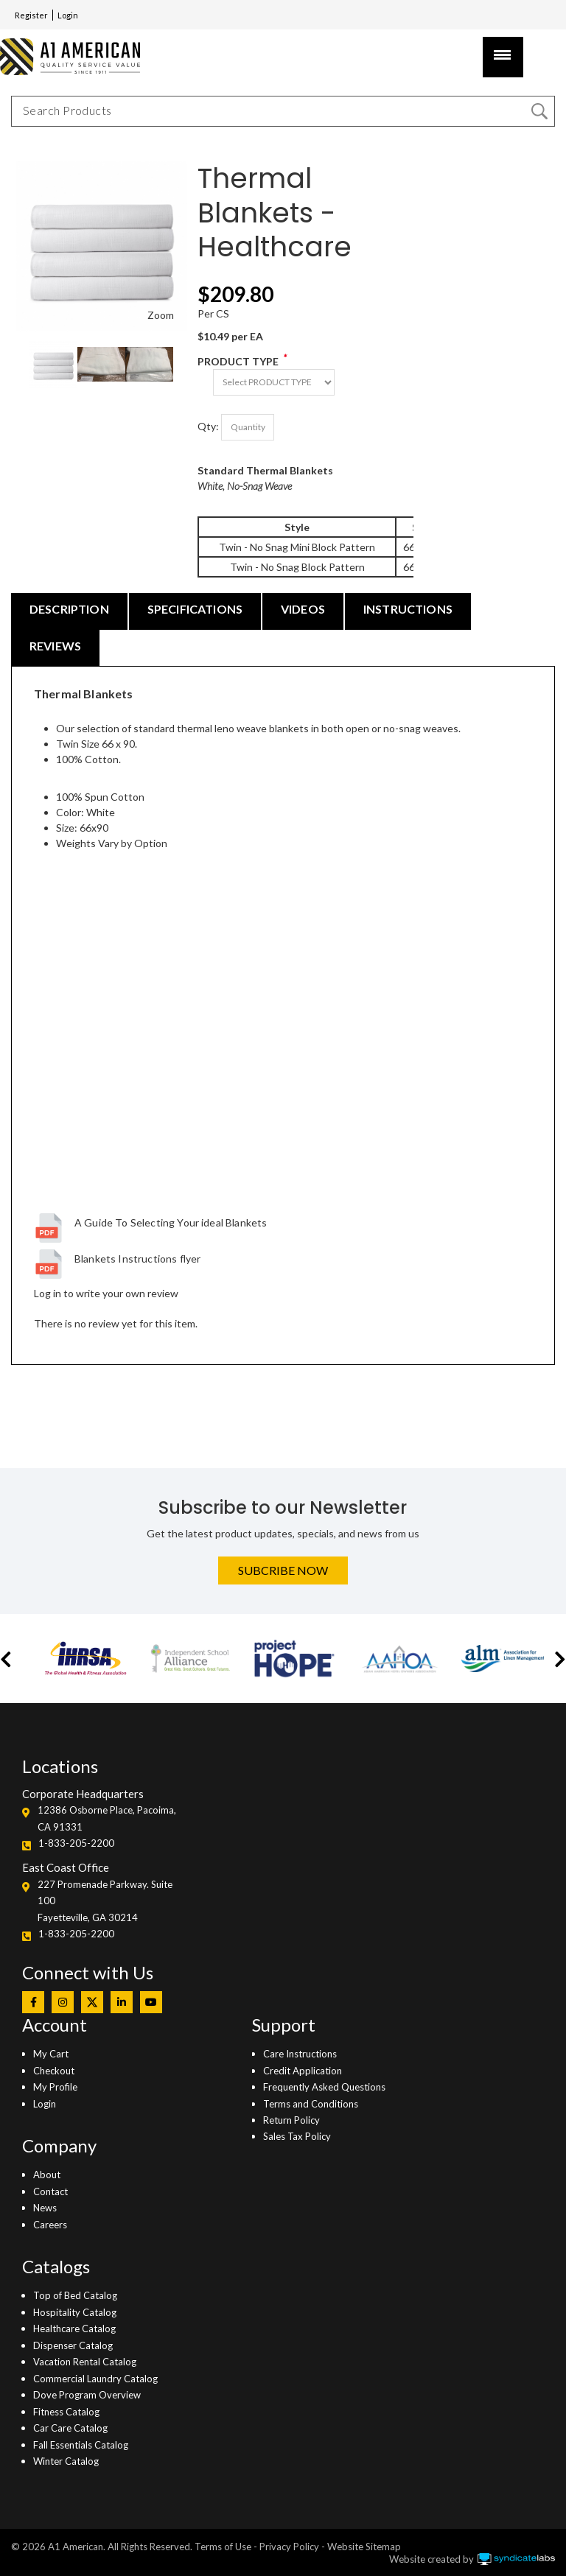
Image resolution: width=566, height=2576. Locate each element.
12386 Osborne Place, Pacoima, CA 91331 (107, 1818)
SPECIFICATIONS (194, 609)
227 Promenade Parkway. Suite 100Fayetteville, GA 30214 (105, 1900)
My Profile (55, 2087)
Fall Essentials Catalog (80, 2445)
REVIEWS (55, 646)
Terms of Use (223, 2546)
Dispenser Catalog (73, 2345)
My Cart (51, 2054)
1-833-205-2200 (76, 1843)
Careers (50, 2225)
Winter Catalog (66, 2461)
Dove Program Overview (87, 2395)
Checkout (53, 2071)
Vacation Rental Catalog (84, 2362)
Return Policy (291, 2120)
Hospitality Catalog (74, 2312)
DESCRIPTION (69, 609)
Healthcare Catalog (74, 2328)
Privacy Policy (289, 2546)
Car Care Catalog (70, 2428)
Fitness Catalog (66, 2412)
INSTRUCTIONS (408, 609)
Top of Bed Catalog (75, 2295)
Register (31, 15)
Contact (50, 2191)
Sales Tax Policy (297, 2136)
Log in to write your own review (106, 1293)
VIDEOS (303, 609)
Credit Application (302, 2071)
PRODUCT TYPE (238, 361)
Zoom (160, 315)
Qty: (208, 426)
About (46, 2174)
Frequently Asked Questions (324, 2087)
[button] (6, 1658)
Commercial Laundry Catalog (95, 2378)
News (45, 2208)
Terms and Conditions (310, 2104)
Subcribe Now (283, 1570)
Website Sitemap (364, 2546)
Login (67, 15)
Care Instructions (300, 2054)
